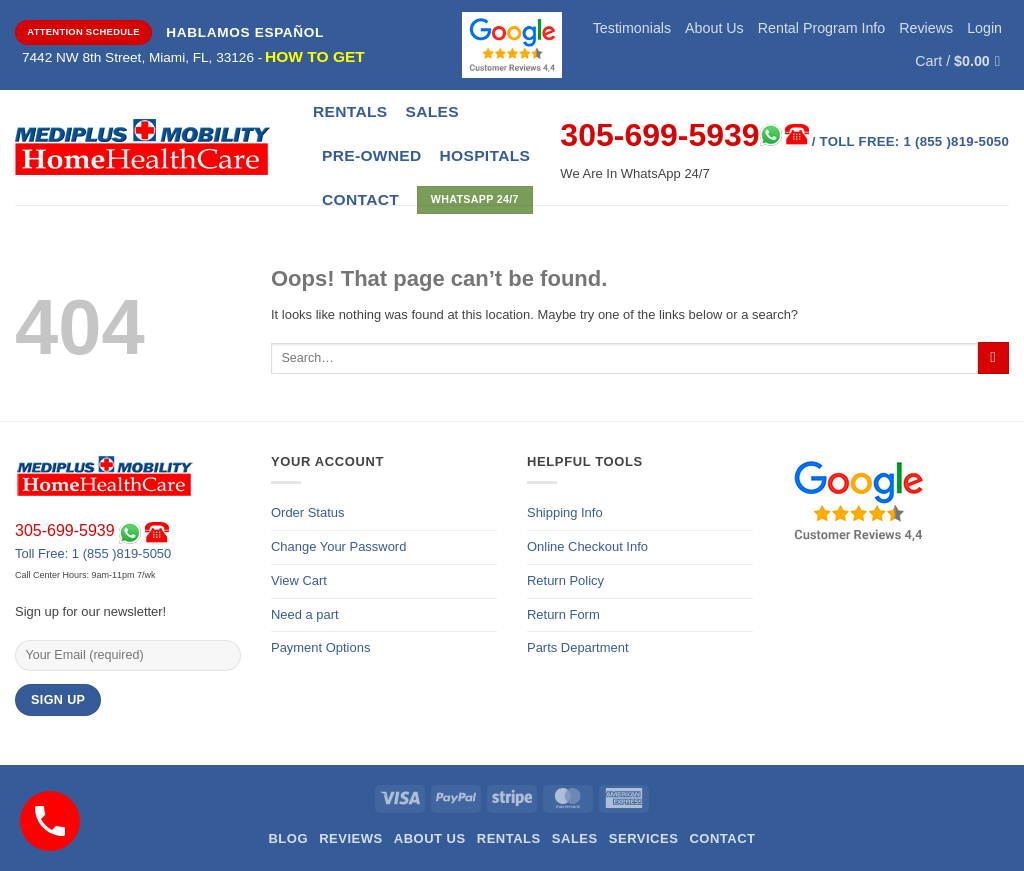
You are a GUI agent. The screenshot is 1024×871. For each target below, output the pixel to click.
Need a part (305, 614)
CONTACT (360, 199)
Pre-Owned (372, 155)
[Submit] (993, 358)
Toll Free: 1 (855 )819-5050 (93, 553)
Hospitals (485, 155)
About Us (714, 28)
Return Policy (565, 580)
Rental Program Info (822, 28)
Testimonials (632, 28)
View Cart (299, 580)
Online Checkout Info (587, 546)
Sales (431, 111)
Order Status (307, 512)
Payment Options (320, 647)
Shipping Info (565, 512)
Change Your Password (338, 546)
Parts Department (578, 647)
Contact (722, 838)
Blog (288, 838)
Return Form (563, 614)
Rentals (350, 111)
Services (643, 838)
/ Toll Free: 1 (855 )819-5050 (910, 141)
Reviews (926, 28)
